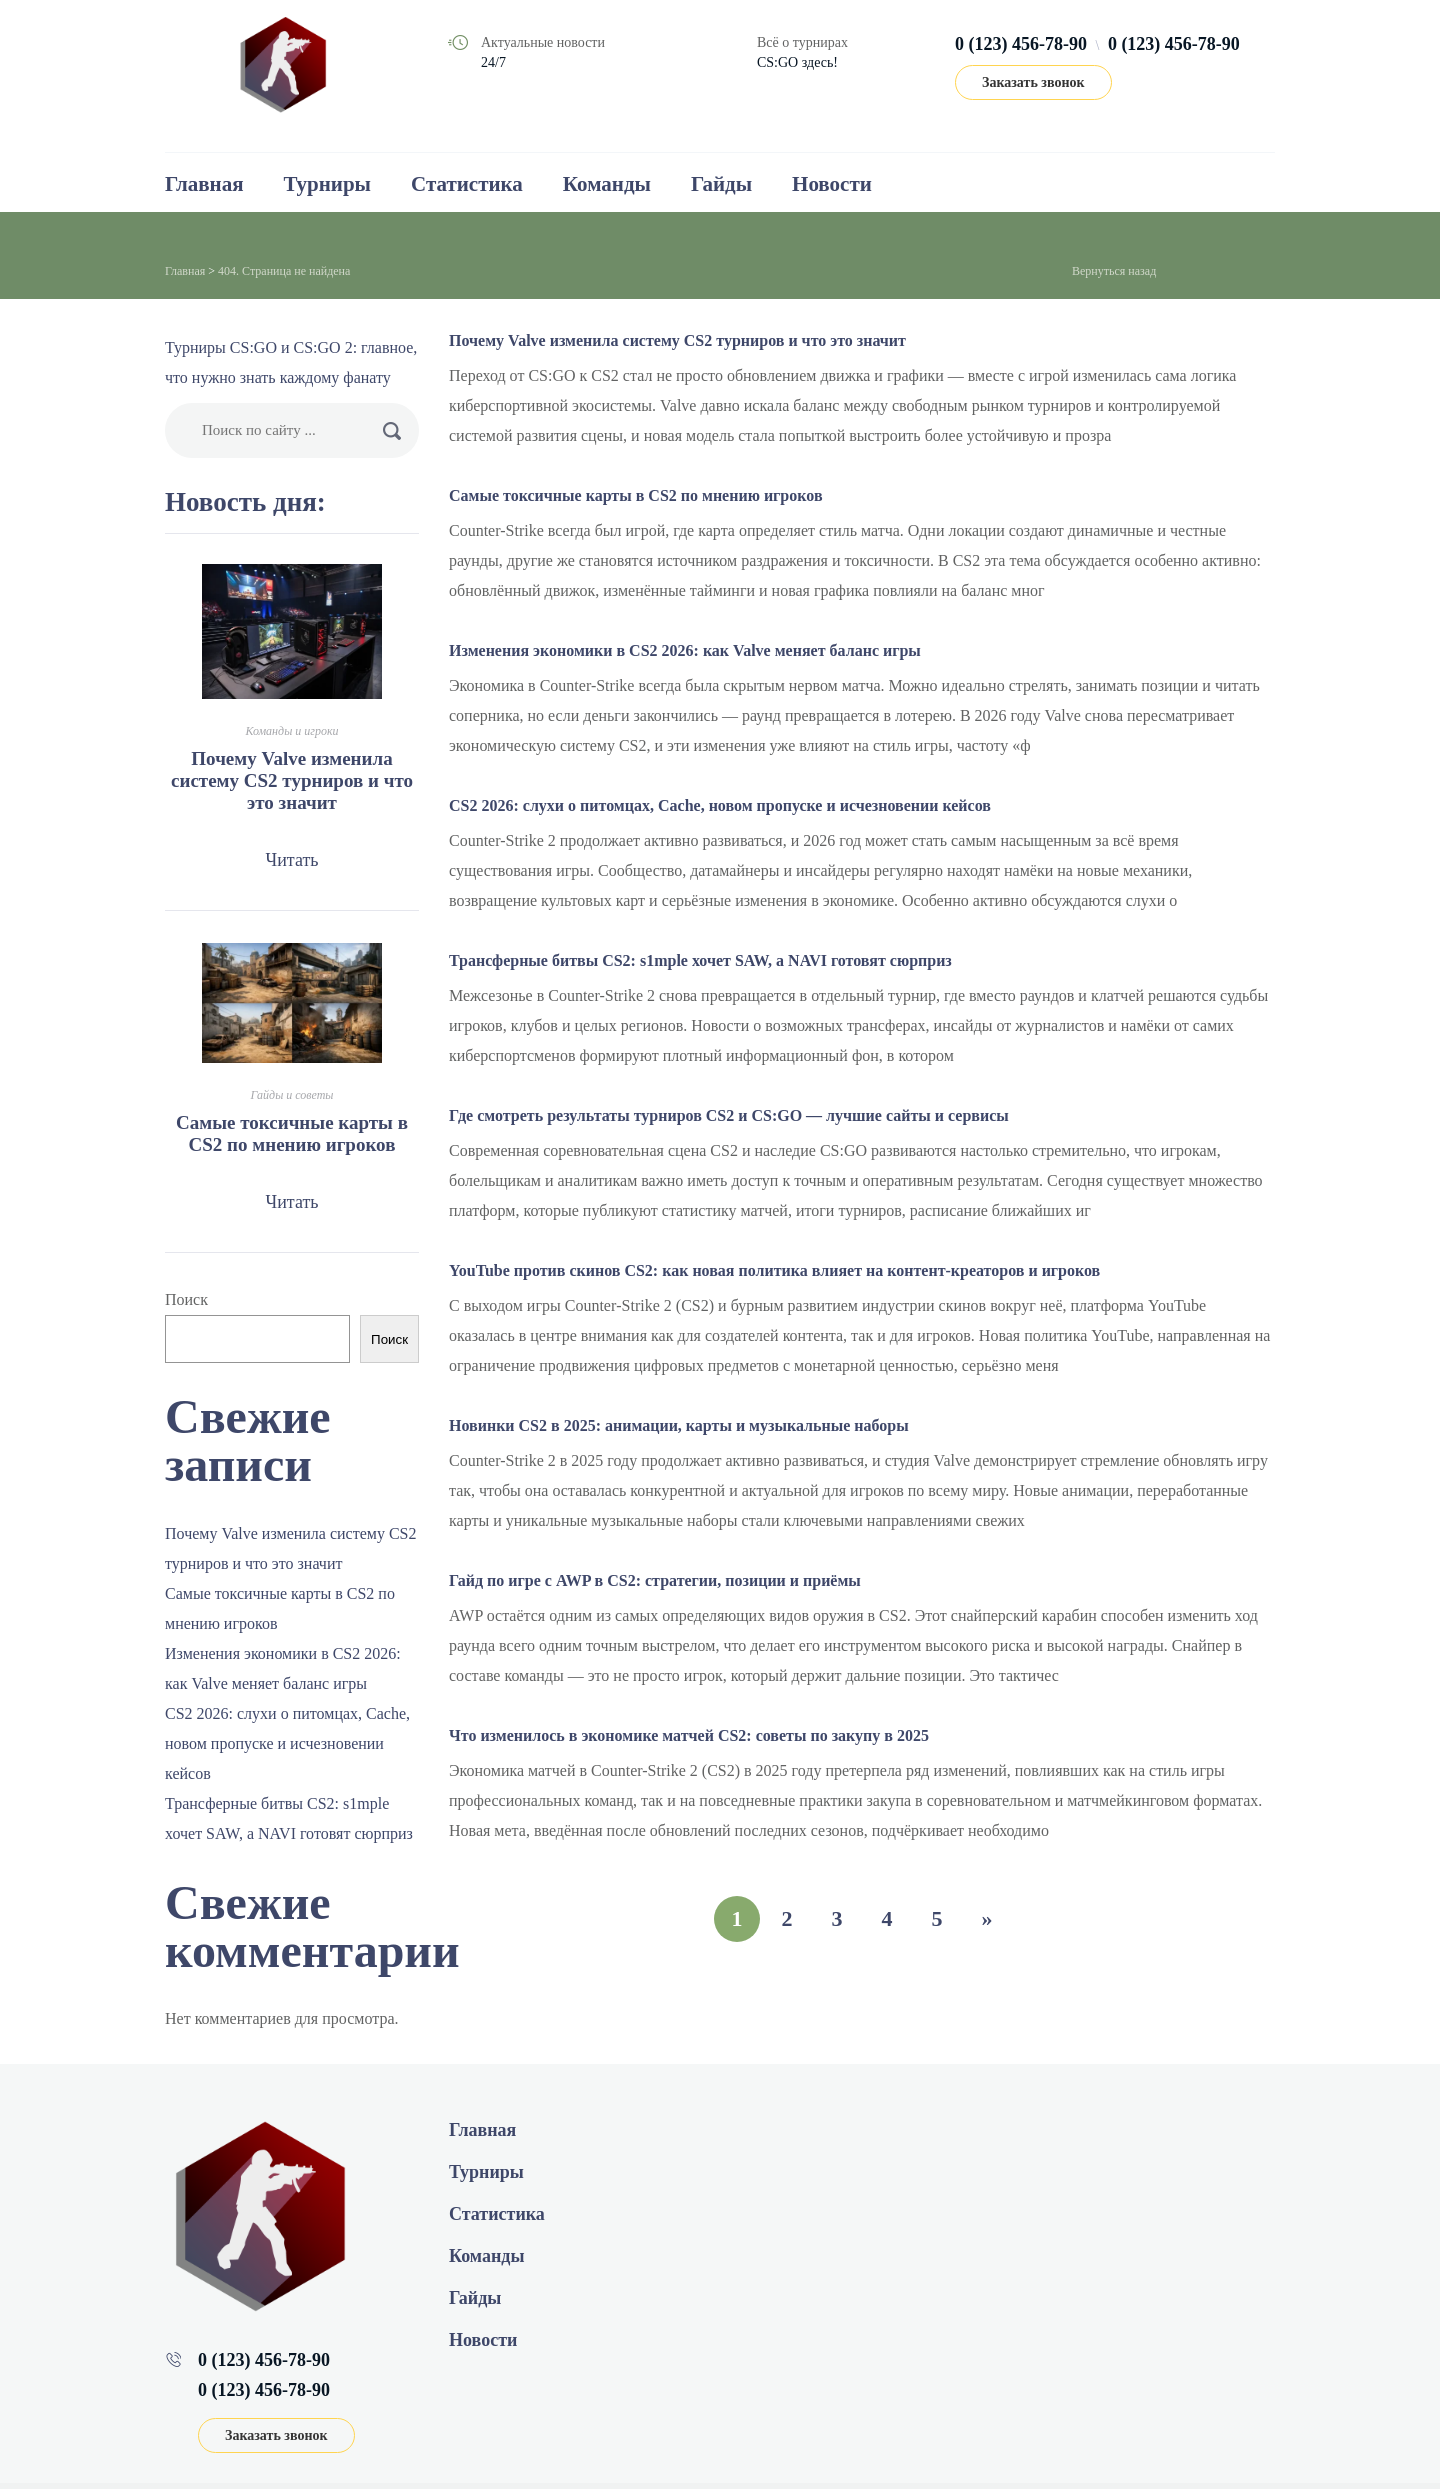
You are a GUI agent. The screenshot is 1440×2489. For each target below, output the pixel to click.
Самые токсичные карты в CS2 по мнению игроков (636, 495)
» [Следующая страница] (987, 1918)
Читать (291, 860)
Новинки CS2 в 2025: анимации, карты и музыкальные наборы (679, 1425)
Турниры (327, 184)
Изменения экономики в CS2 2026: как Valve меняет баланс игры (685, 650)
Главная (204, 184)
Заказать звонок (1033, 82)
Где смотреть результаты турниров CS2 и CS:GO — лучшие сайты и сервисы (729, 1115)
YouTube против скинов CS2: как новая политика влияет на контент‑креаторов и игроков (774, 1270)
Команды (607, 184)
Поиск (186, 1299)
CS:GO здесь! (797, 62)
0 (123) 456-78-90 (1021, 44)
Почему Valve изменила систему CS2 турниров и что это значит (677, 340)
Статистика (467, 184)
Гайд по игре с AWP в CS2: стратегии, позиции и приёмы (655, 1580)
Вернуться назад (1114, 271)
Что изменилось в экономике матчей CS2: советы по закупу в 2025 (689, 1735)
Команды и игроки (291, 731)
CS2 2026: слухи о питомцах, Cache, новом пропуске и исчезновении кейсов (720, 805)
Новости (832, 184)
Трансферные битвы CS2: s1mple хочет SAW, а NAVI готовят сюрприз (700, 960)
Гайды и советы (292, 1095)
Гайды (721, 184)
